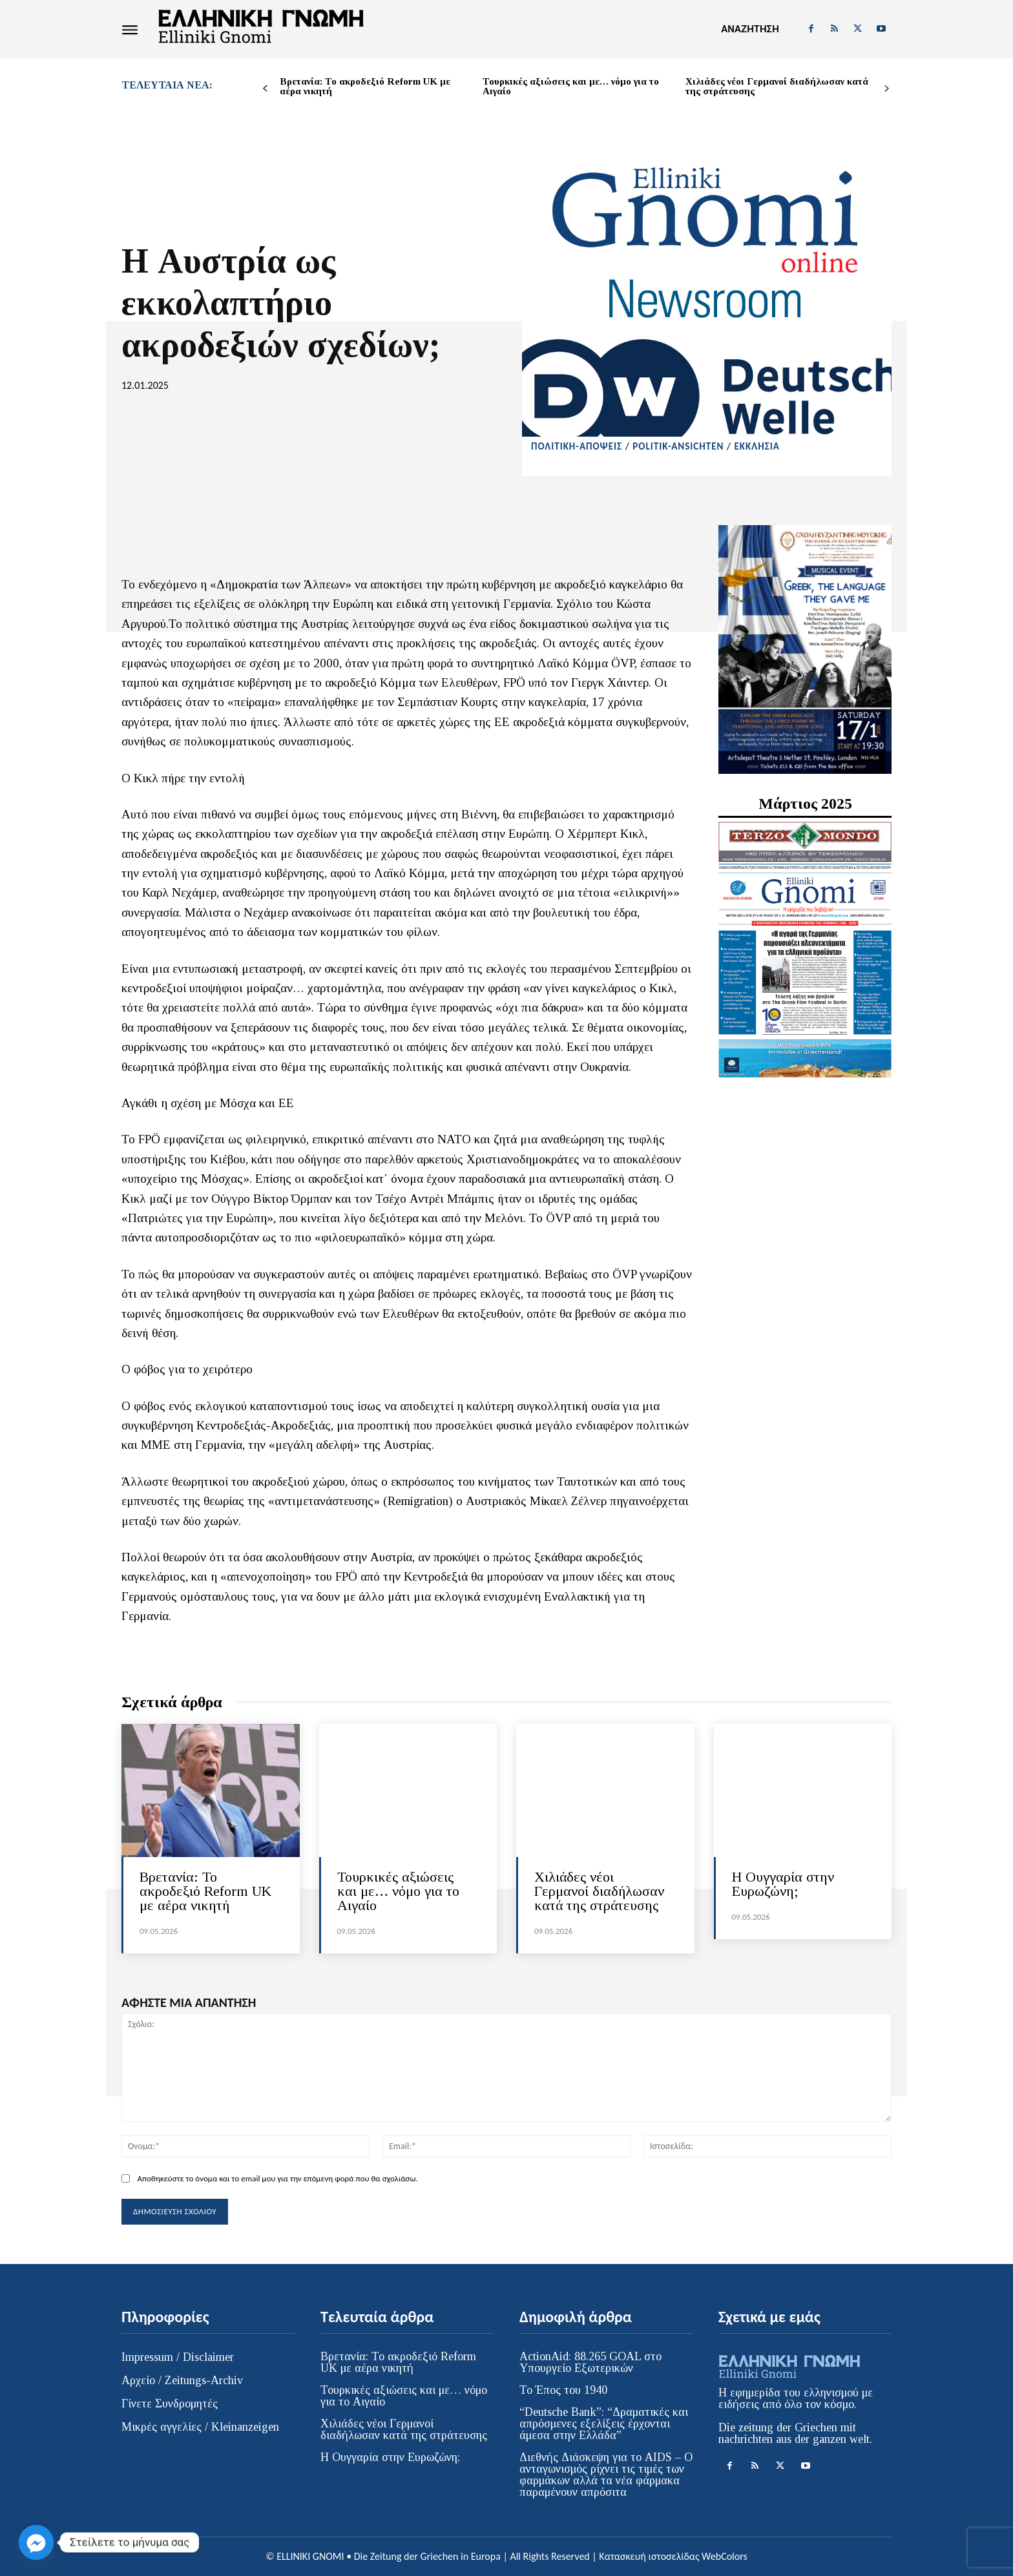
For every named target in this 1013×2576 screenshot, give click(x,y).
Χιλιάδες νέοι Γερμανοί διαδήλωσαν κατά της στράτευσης (776, 86)
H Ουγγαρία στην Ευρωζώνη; (783, 1884)
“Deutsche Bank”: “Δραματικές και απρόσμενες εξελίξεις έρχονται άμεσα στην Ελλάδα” (603, 2423)
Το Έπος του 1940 (563, 2390)
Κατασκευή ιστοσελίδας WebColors (673, 2556)
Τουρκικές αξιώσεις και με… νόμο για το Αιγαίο (571, 86)
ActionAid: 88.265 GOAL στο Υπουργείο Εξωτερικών (590, 2362)
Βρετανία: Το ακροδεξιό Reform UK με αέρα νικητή (365, 86)
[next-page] (887, 89)
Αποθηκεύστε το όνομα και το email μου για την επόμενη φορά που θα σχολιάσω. (277, 2178)
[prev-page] (265, 89)
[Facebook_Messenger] (36, 2542)
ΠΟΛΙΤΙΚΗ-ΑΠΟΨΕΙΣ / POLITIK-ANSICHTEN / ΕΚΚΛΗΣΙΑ (655, 447)
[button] (749, 29)
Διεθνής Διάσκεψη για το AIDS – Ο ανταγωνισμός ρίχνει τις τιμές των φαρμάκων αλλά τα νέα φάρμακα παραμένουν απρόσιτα (606, 2474)
